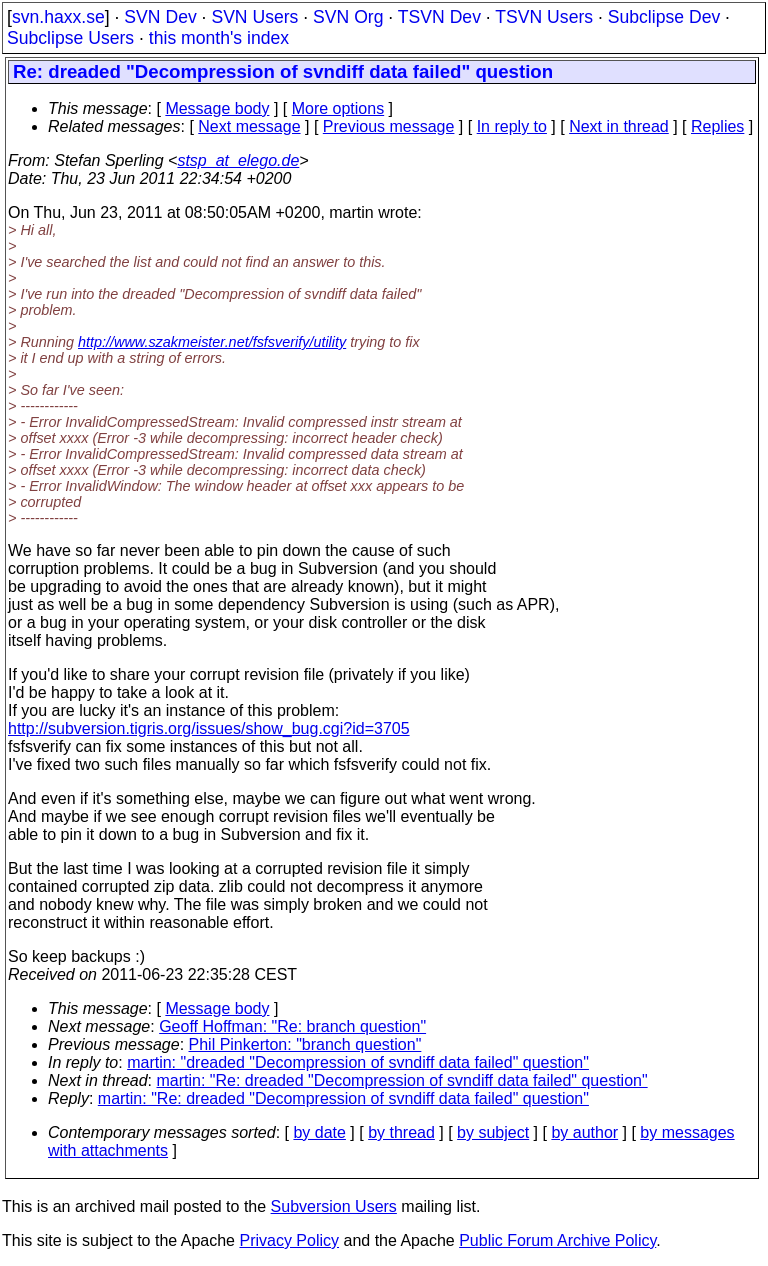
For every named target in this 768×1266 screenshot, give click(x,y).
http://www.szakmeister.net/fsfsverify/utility (212, 342)
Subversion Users (334, 1206)
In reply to (512, 126)
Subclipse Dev (664, 17)
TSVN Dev (439, 17)
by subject (493, 1132)
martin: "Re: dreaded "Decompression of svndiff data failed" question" (402, 1080)
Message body (217, 108)
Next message (249, 126)
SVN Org (348, 17)
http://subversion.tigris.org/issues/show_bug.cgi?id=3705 (209, 728)
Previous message (389, 126)
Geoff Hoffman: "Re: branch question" (292, 1026)
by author (584, 1132)
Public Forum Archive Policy (557, 1240)
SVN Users (254, 17)
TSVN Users (544, 17)
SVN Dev (160, 17)
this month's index (219, 38)
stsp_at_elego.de (238, 160)
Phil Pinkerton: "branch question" (305, 1044)
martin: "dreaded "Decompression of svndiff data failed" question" (358, 1062)
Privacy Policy (289, 1240)
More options (338, 108)
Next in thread (619, 126)
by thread (401, 1132)
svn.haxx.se (58, 17)
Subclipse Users (70, 38)
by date (319, 1132)
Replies (717, 126)
